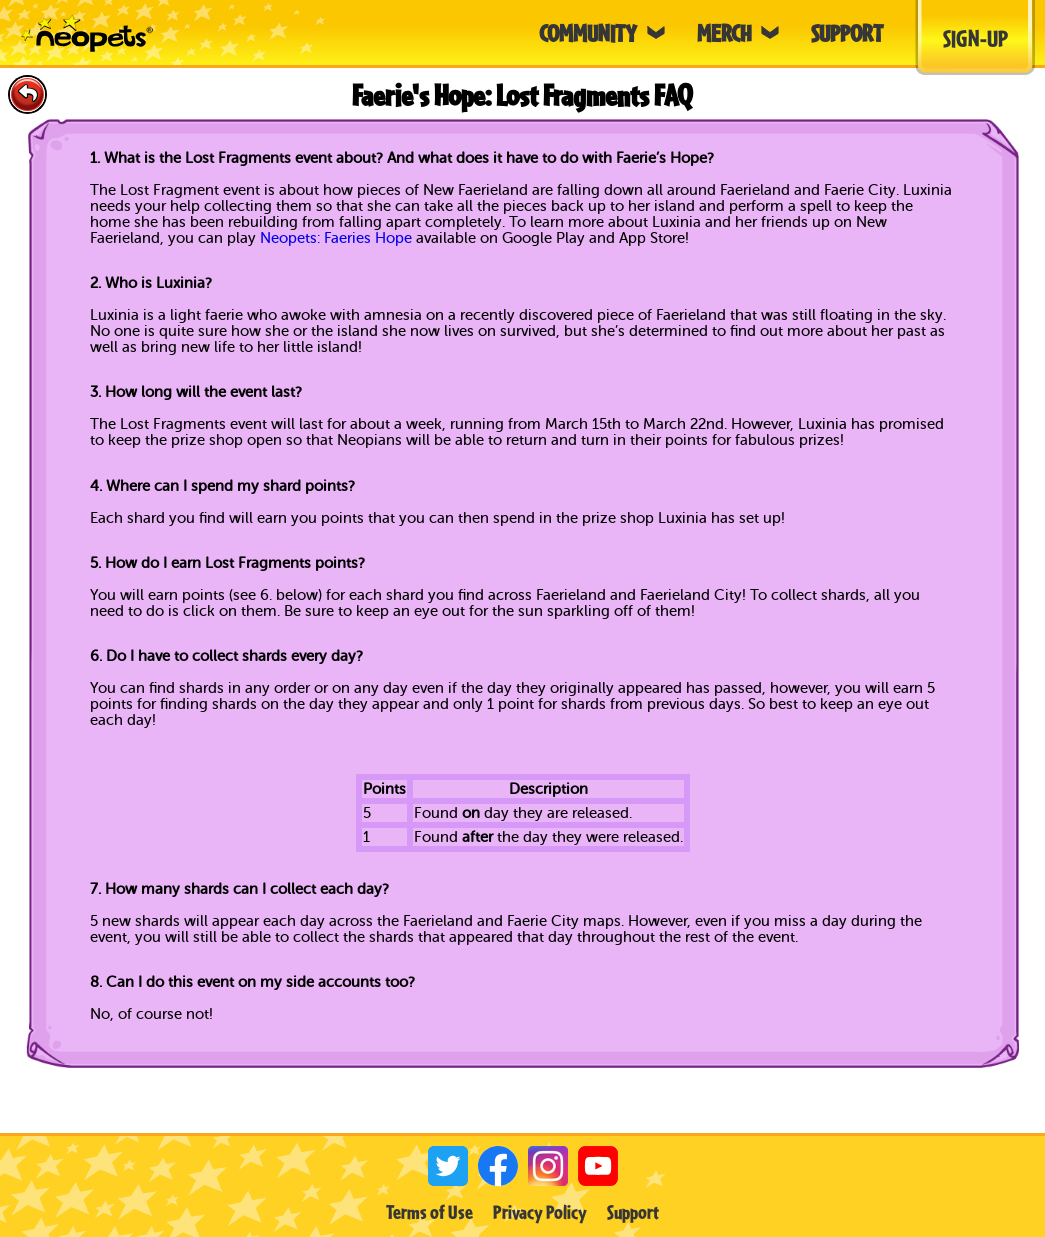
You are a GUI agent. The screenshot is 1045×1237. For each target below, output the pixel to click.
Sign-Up (975, 38)
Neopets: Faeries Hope (336, 238)
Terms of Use (429, 1212)
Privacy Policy (540, 1212)
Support (633, 1212)
